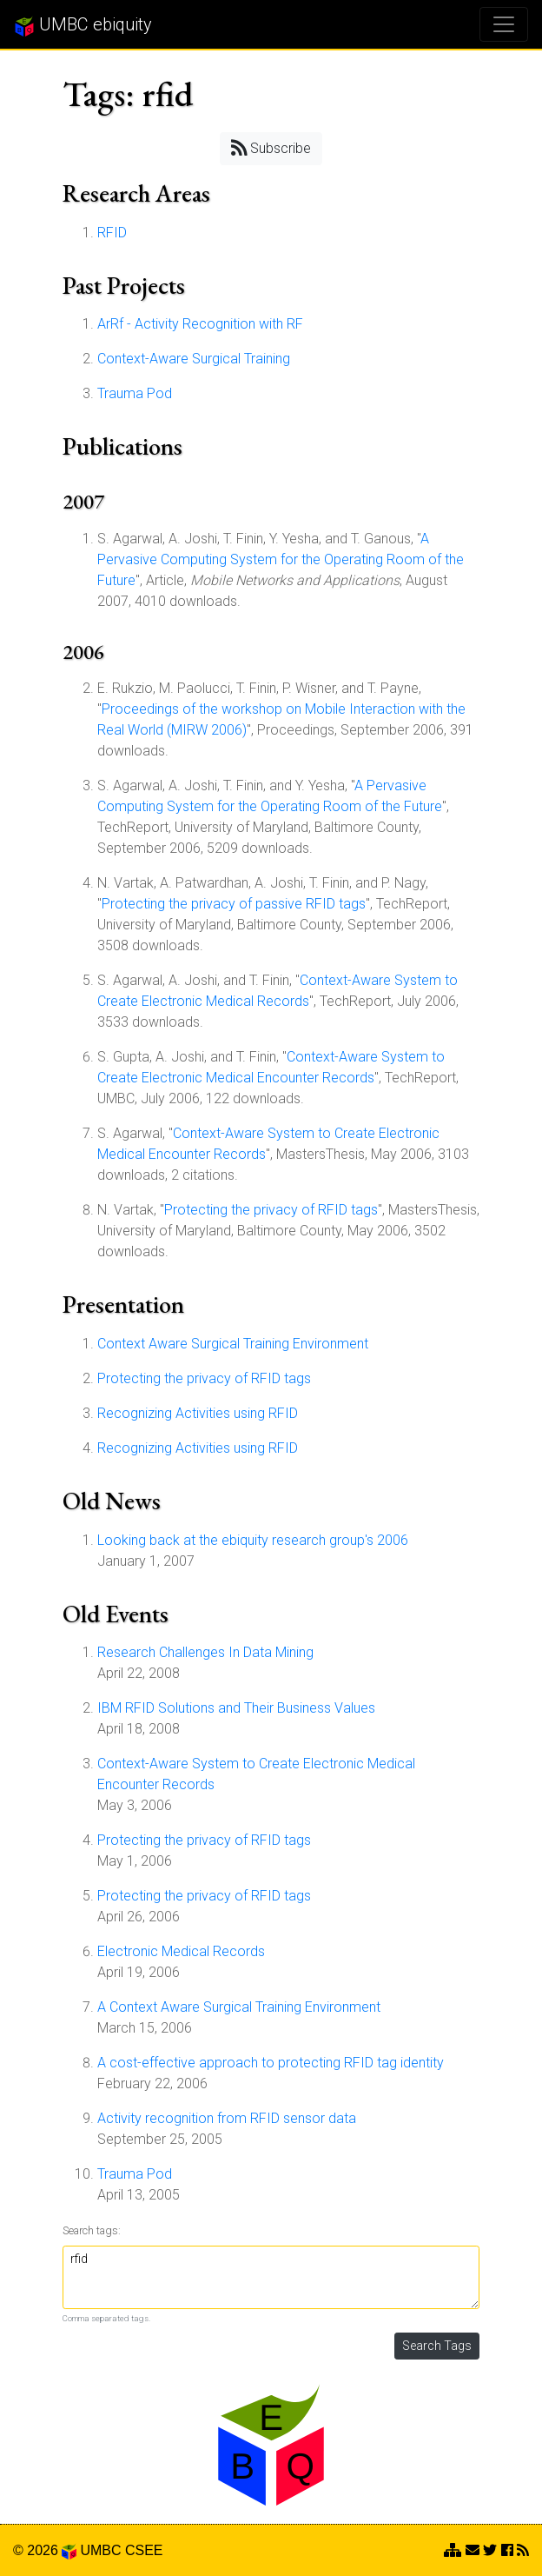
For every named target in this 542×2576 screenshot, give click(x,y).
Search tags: (92, 2230)
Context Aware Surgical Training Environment (232, 1343)
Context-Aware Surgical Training (193, 358)
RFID (112, 232)
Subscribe (271, 147)
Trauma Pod (134, 393)
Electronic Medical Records (181, 1951)
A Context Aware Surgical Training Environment (238, 2007)
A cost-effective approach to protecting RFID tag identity (270, 2062)
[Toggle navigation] (503, 24)
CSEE (144, 2550)
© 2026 (44, 2550)
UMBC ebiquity (83, 25)
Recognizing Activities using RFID (197, 1413)
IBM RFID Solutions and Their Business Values (236, 1708)
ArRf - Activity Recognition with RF (200, 324)
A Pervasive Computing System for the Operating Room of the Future (280, 559)
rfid (271, 2277)
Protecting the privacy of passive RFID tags (234, 903)
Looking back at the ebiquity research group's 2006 (252, 1540)
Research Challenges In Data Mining (205, 1652)
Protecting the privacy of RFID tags (271, 1209)
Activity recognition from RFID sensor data (226, 2118)
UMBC (100, 2550)
